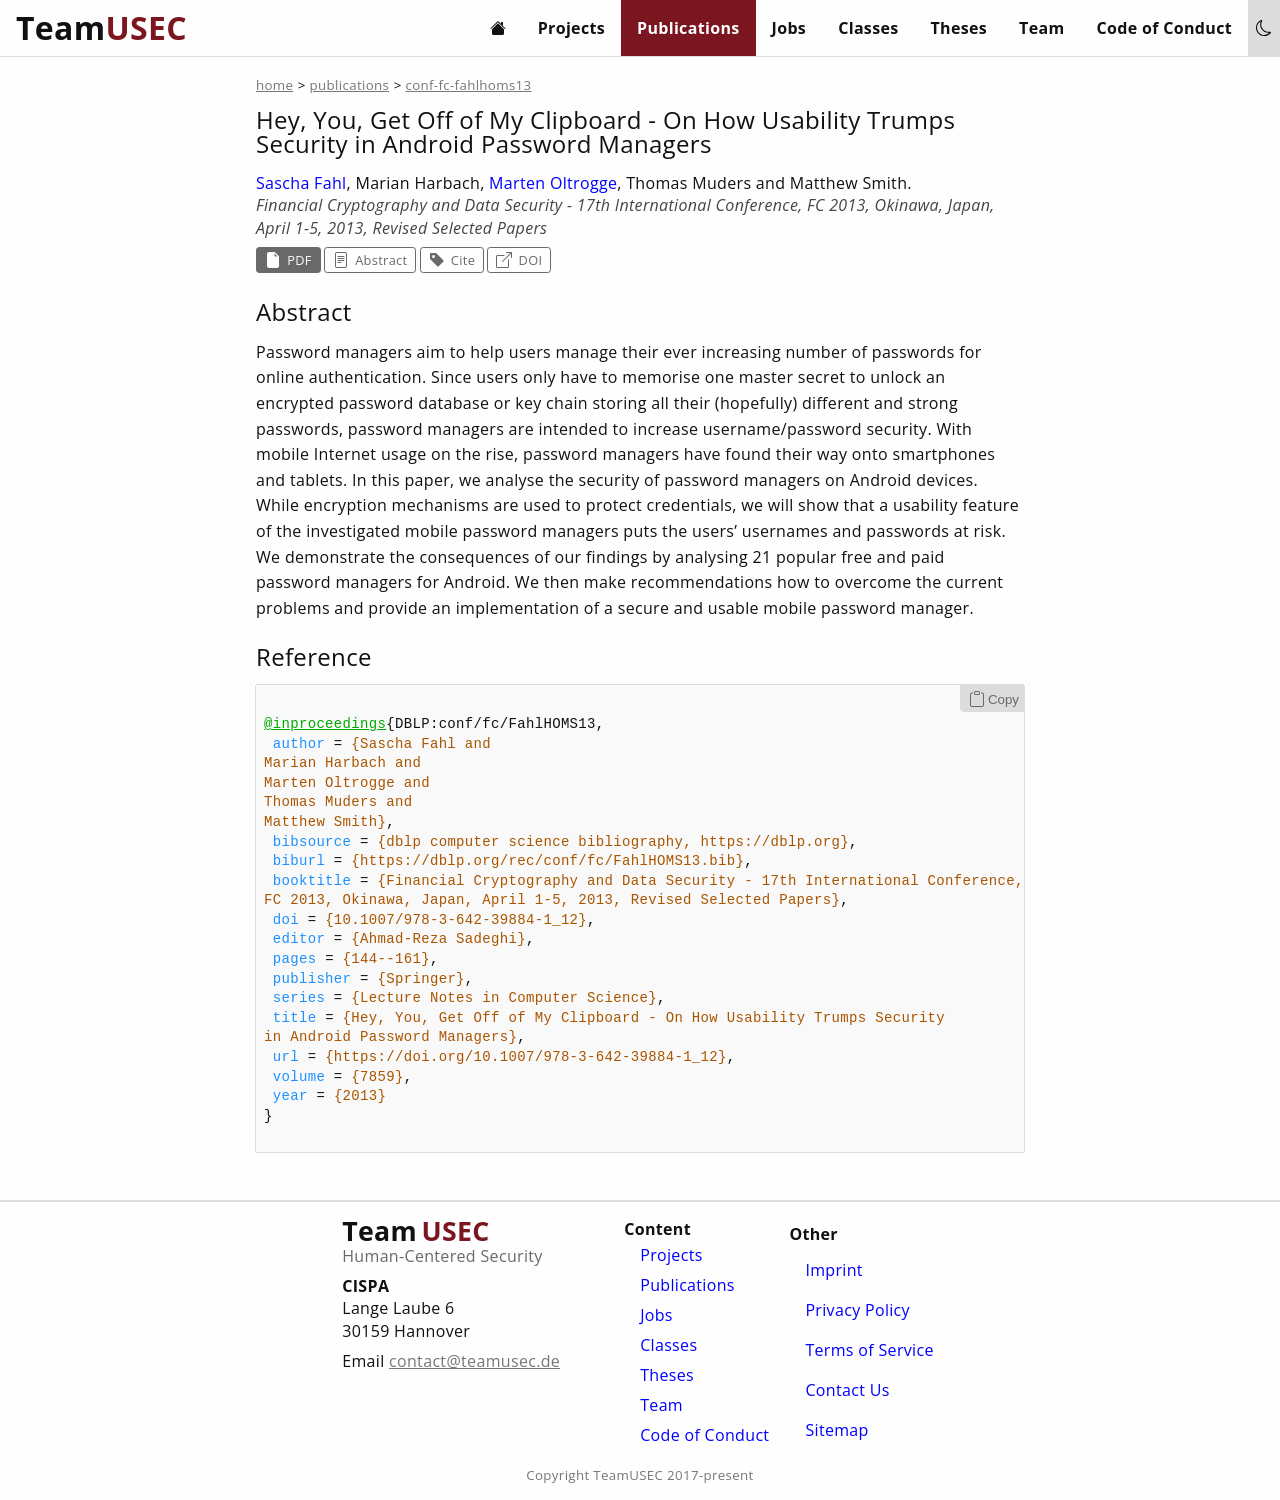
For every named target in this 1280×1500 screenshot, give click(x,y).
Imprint (833, 1270)
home (274, 85)
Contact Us (847, 1390)
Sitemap (836, 1430)
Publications (688, 28)
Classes (868, 28)
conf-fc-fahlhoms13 (468, 85)
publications (350, 85)
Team (1041, 28)
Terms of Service (869, 1350)
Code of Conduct (1164, 28)
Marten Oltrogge (553, 183)
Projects (571, 28)
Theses (959, 28)
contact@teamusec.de (474, 1361)
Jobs (789, 28)
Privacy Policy (857, 1310)
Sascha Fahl (301, 183)
